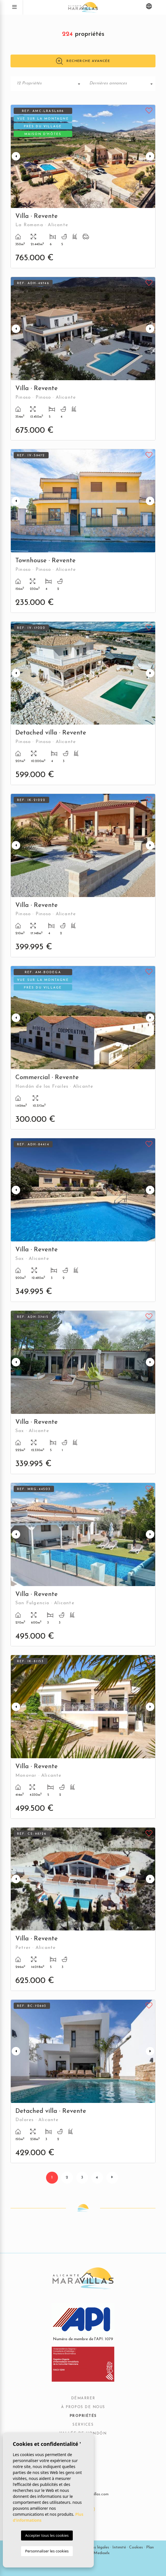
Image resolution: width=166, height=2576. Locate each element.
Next (150, 156)
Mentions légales (94, 2547)
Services (83, 2425)
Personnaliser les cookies (47, 2551)
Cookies (136, 2547)
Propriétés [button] (83, 2416)
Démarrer (83, 2398)
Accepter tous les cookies (47, 2535)
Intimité (119, 2547)
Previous (16, 156)
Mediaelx (102, 2553)
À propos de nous (83, 2407)
